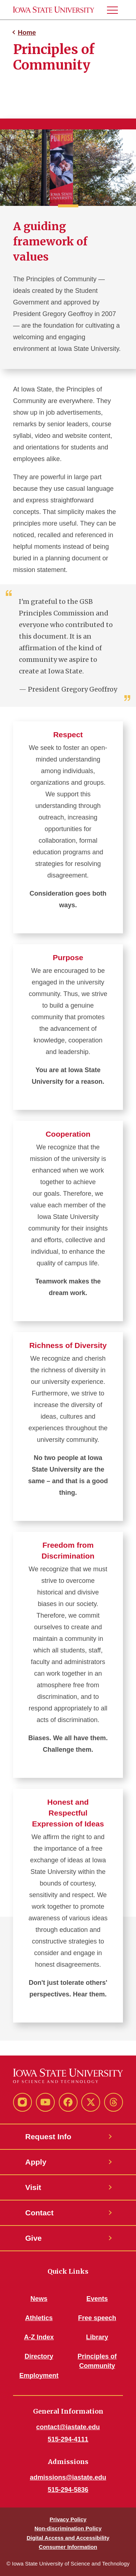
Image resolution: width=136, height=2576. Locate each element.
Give (33, 2238)
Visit (33, 2187)
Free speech (97, 2318)
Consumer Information (68, 2547)
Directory (39, 2356)
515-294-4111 (68, 2439)
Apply (35, 2162)
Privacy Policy (68, 2519)
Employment (38, 2375)
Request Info (48, 2136)
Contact (39, 2212)
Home (27, 32)
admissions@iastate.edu (68, 2477)
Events (97, 2298)
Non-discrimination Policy (68, 2528)
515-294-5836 (68, 2489)
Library (97, 2337)
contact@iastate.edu (68, 2427)
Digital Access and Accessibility (67, 2538)
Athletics (39, 2318)
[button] (115, 10)
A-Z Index (39, 2337)
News (39, 2298)
